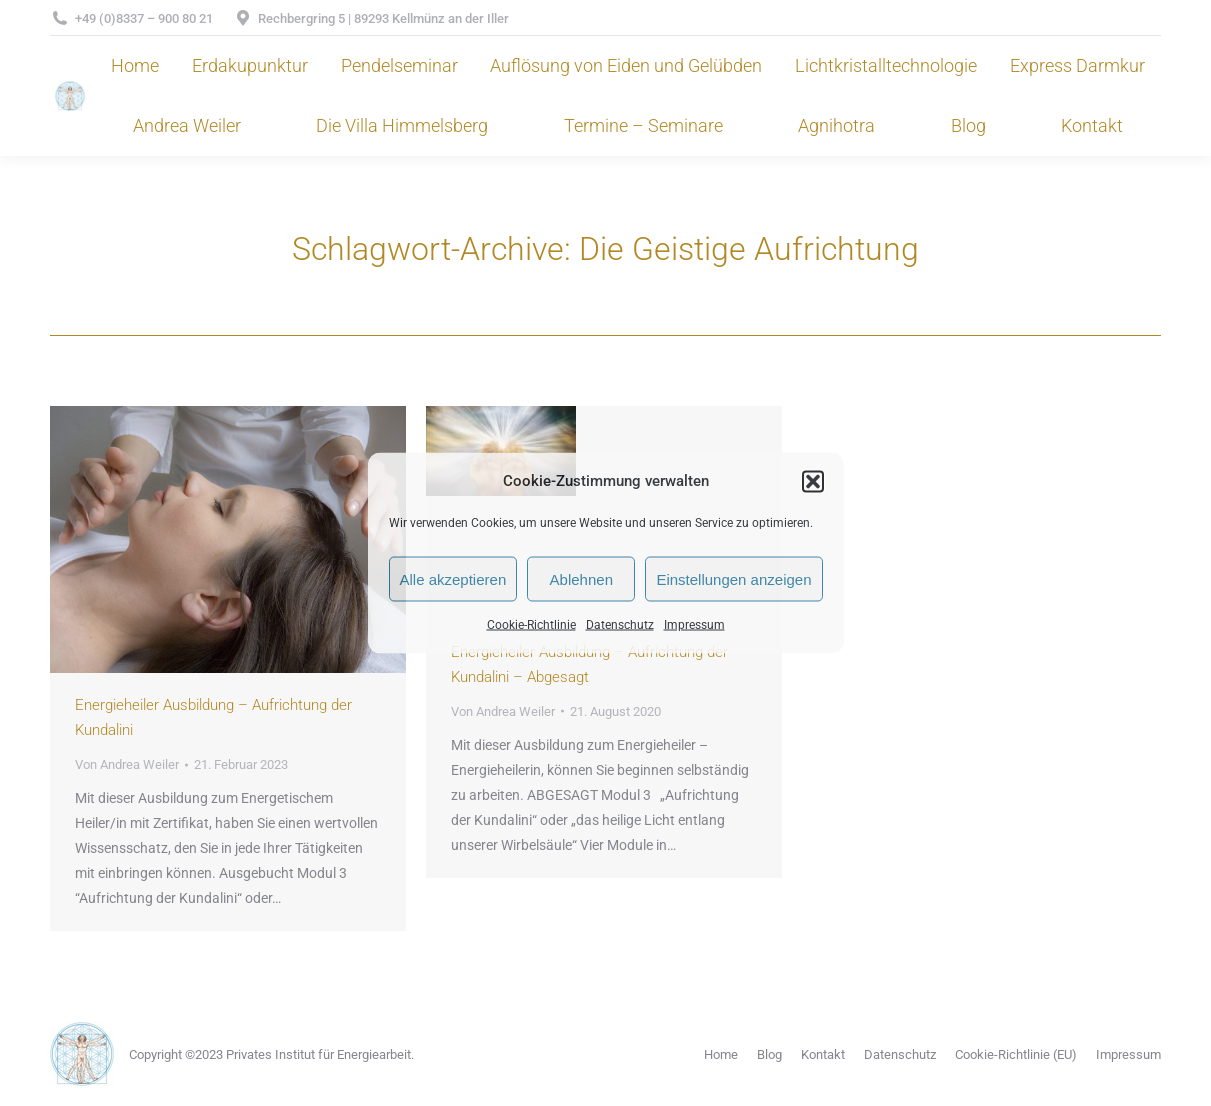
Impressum (694, 625)
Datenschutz (620, 625)
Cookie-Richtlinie (531, 625)
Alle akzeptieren (453, 578)
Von (127, 764)
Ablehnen (581, 578)
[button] (813, 481)
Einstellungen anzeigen (733, 578)
